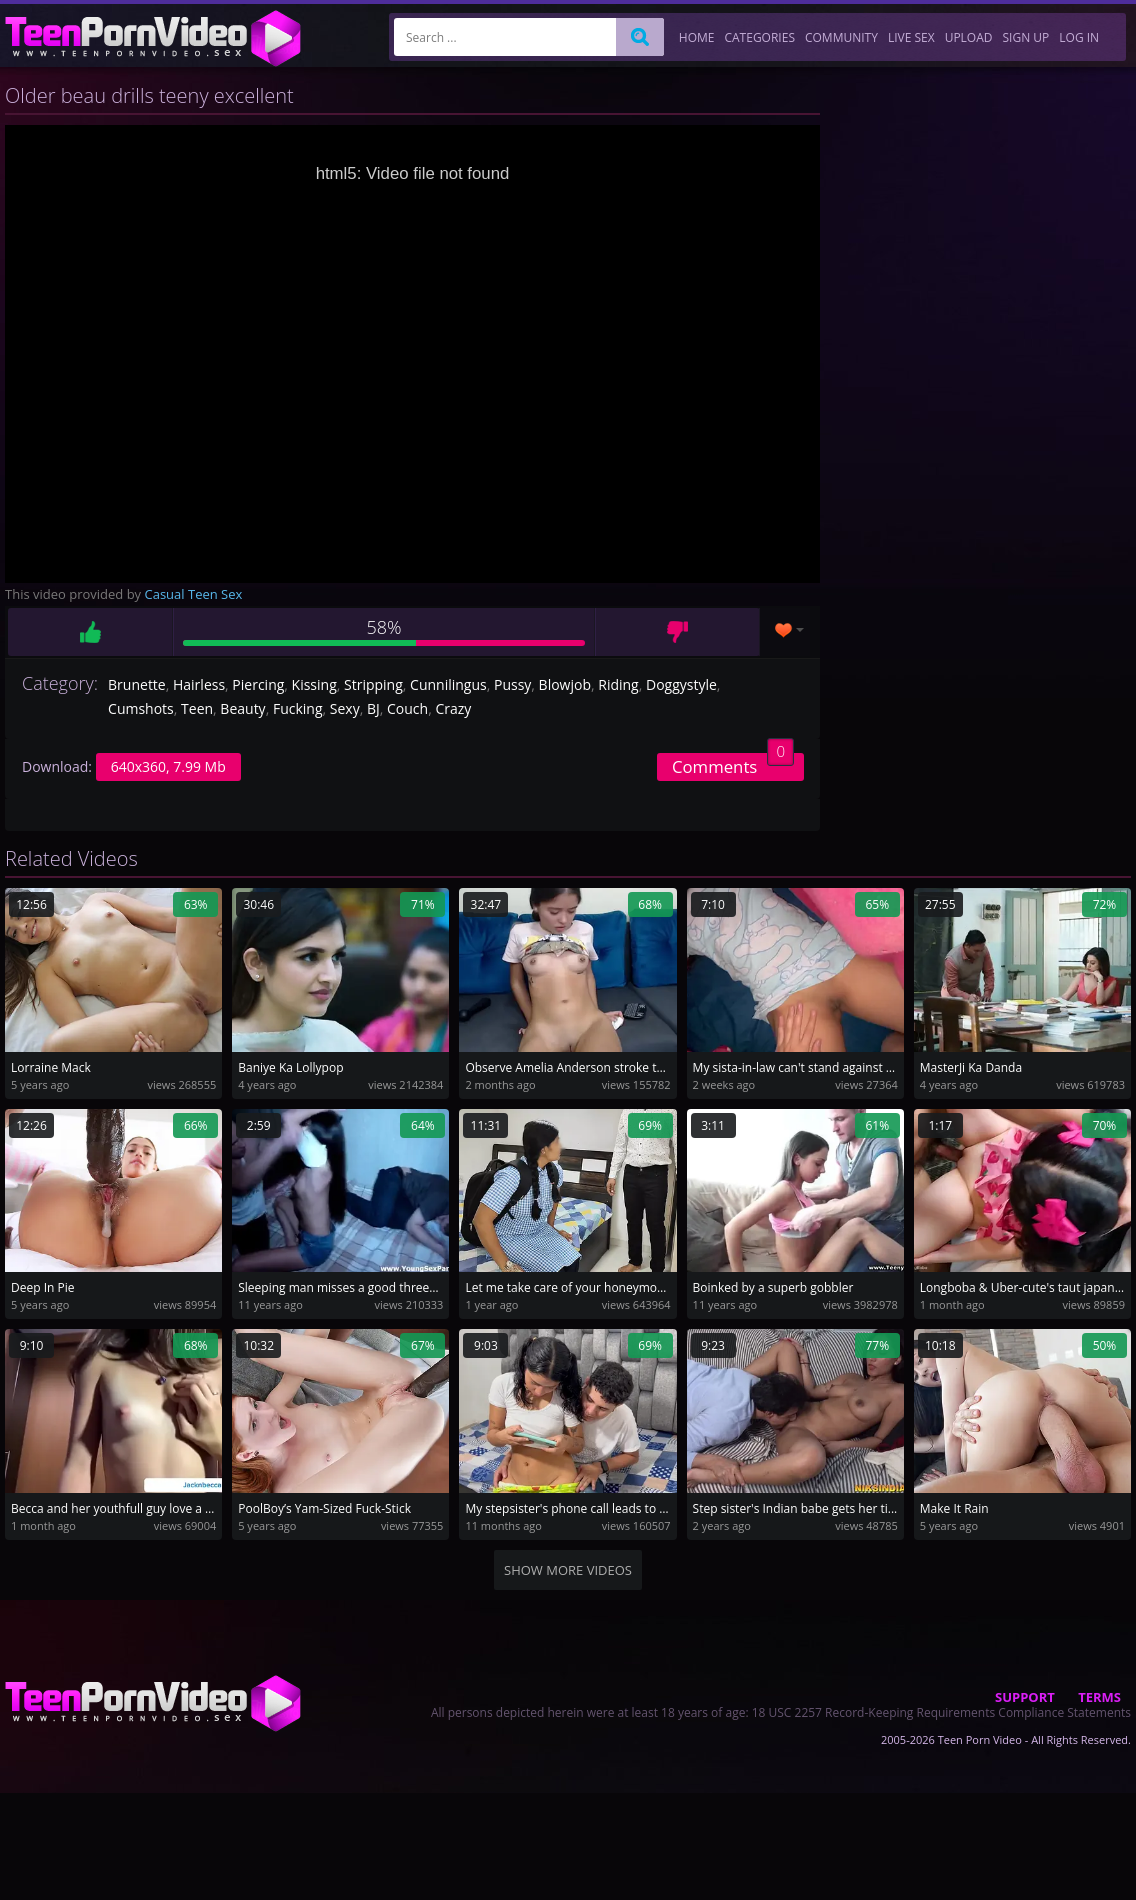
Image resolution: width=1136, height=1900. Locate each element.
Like (90, 632)
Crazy (453, 708)
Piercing (258, 684)
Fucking (298, 708)
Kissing (314, 684)
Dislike (677, 632)
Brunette (137, 684)
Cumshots (141, 708)
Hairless (199, 684)
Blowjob (565, 684)
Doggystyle (681, 684)
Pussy (512, 684)
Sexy (345, 708)
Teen (197, 708)
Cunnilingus (448, 684)
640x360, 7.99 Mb (168, 766)
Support (1025, 1697)
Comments (733, 765)
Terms (1099, 1697)
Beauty (242, 708)
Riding (618, 684)
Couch (407, 708)
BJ (373, 708)
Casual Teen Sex (194, 594)
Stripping (373, 684)
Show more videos (568, 1570)
